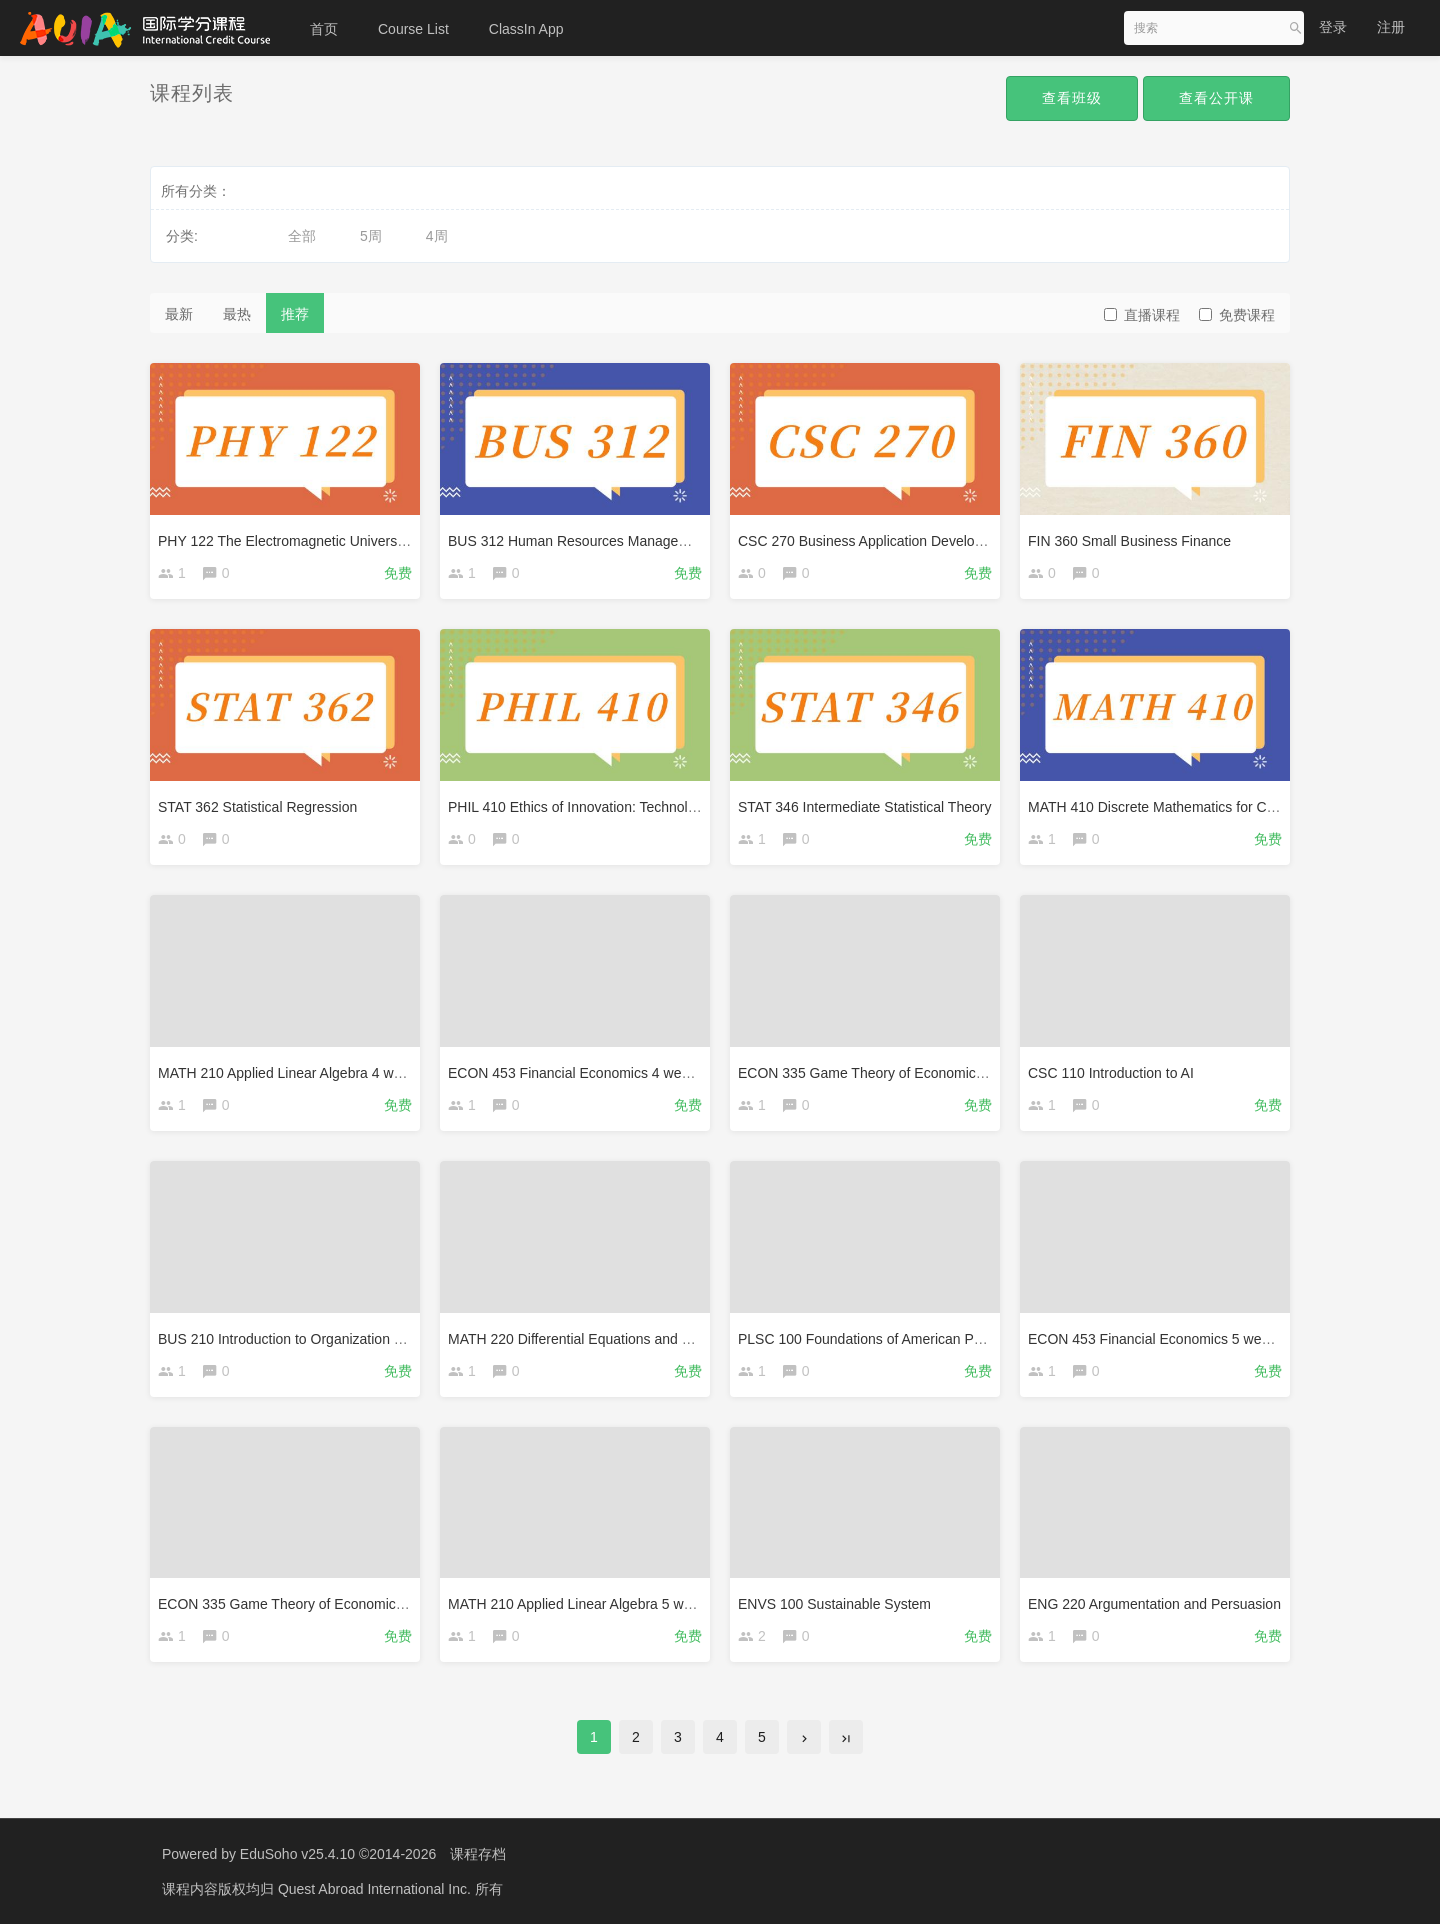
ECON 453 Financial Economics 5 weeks (1155, 1339)
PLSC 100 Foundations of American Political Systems (904, 1339)
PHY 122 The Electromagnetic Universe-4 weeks (309, 541)
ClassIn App (526, 29)
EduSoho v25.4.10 (297, 1854)
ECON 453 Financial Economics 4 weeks (575, 1073)
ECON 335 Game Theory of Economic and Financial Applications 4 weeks (967, 1073)
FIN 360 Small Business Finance (1129, 541)
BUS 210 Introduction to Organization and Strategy (315, 1339)
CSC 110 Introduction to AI (1111, 1073)
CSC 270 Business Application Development (876, 541)
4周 (437, 236)
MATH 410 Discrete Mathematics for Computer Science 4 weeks (1227, 807)
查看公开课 (1216, 98)
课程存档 (478, 1854)
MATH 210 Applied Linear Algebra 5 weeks (580, 1604)
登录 (1333, 27)
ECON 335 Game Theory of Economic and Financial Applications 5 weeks (387, 1604)
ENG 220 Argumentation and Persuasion (1154, 1604)
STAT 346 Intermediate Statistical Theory (864, 807)
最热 (237, 314)
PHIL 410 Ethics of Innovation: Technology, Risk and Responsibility (655, 807)
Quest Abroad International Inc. (376, 1889)
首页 (324, 29)
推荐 (295, 314)
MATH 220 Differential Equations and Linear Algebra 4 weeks (637, 1339)
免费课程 (1237, 315)
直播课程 (1142, 315)
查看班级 (1072, 98)
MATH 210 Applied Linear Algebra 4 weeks (290, 1073)
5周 (371, 236)
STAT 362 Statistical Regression (257, 807)
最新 (179, 314)
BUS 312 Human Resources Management (578, 541)
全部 (302, 236)
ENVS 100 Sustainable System (834, 1604)
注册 (1391, 27)
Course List (413, 29)
